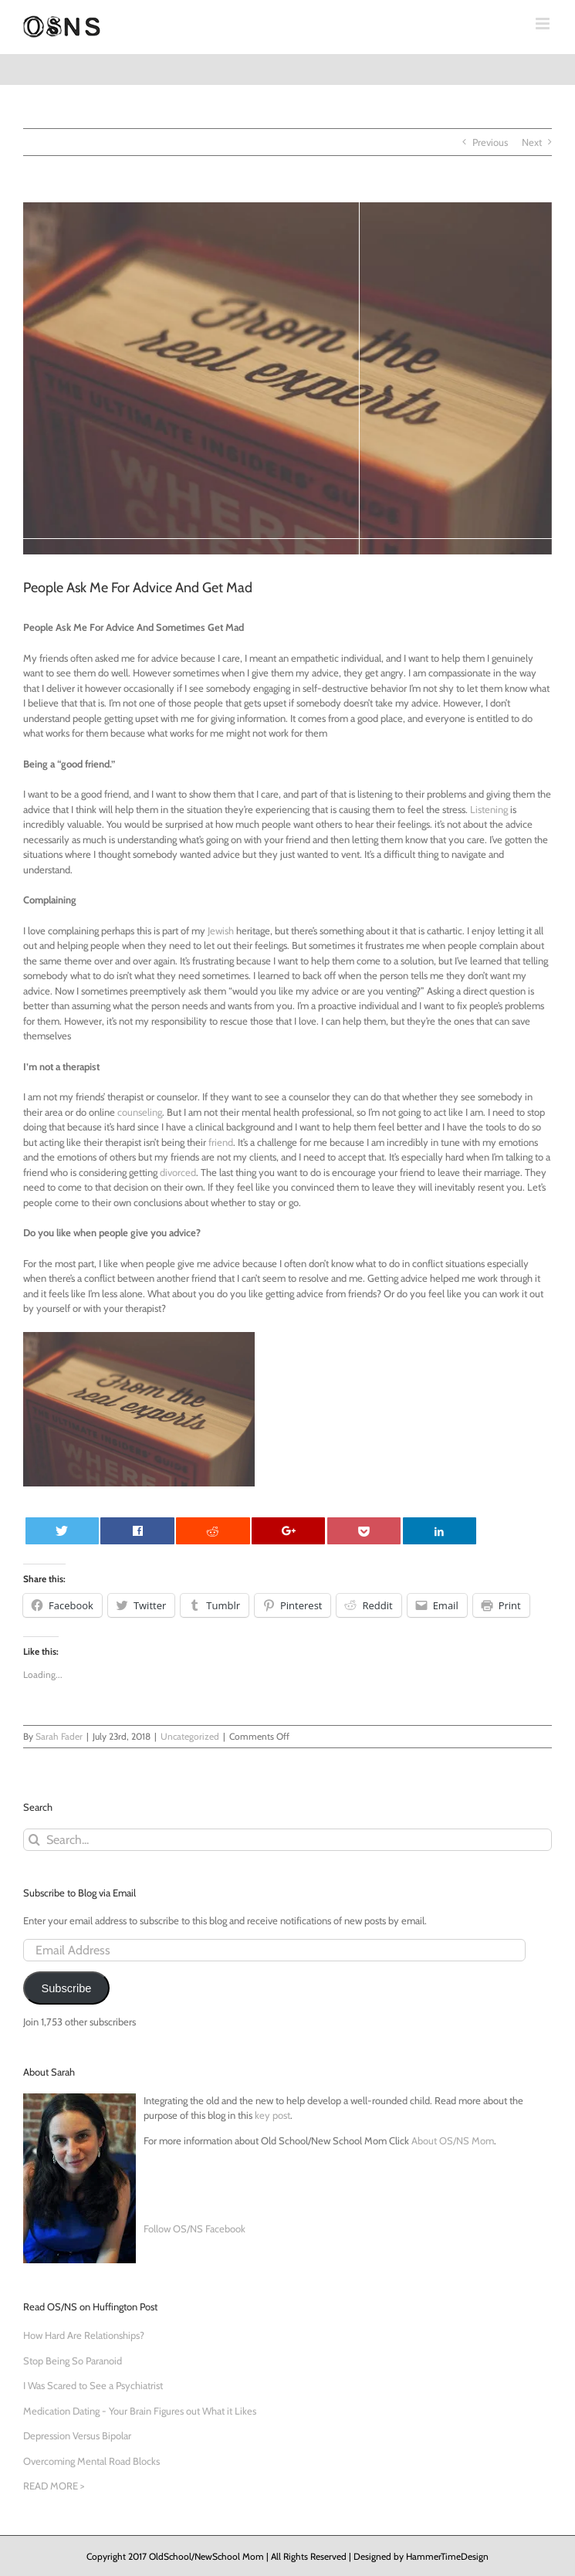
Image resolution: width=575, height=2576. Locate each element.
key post (272, 2115)
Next (532, 142)
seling (150, 1112)
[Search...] (287, 1840)
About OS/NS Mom (452, 2140)
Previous (490, 142)
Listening (489, 809)
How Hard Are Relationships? (83, 2335)
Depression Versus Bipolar (77, 2435)
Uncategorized (190, 1736)
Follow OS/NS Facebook (194, 2228)
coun (127, 1112)
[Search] (34, 1840)
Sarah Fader (59, 1736)
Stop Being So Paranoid (72, 2360)
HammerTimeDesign (447, 2556)
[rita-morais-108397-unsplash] (287, 378)
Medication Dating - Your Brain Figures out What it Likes (139, 2411)
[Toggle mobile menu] (544, 23)
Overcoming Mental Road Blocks (91, 2461)
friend (220, 1142)
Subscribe (66, 1988)
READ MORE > (53, 2485)
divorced (178, 1172)
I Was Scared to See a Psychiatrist (93, 2385)
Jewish (221, 930)
